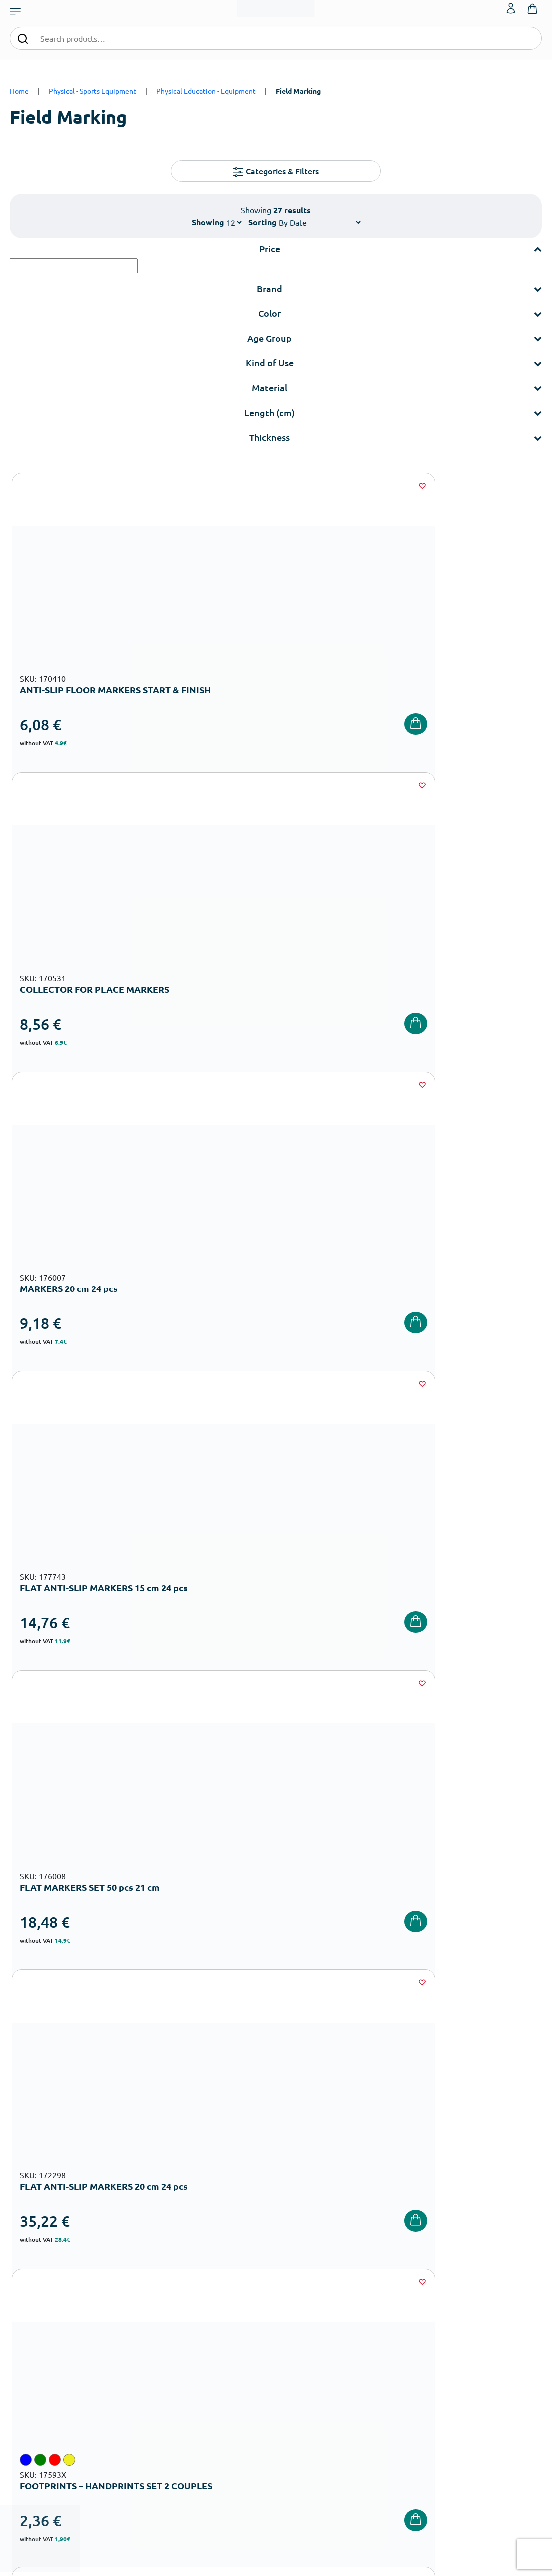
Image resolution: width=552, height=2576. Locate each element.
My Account (479, 2290)
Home (19, 90)
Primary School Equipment (229, 2334)
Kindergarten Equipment (226, 2318)
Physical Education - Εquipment (206, 90)
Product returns (395, 2338)
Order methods (394, 2290)
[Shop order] (319, 222)
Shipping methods (398, 2322)
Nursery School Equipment (229, 2302)
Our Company (302, 2290)
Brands (292, 2338)
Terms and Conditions (433, 2125)
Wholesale (297, 2370)
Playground (208, 2366)
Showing (208, 222)
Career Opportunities (313, 2354)
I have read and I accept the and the (409, 2131)
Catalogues (298, 2322)
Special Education (216, 2414)
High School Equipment (225, 2350)
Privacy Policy (392, 2370)
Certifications (301, 2306)
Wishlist (473, 2306)
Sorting (262, 222)
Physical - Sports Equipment (92, 90)
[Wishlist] (166, 485)
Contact (473, 2322)
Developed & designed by (276, 2563)
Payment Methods (398, 2306)
